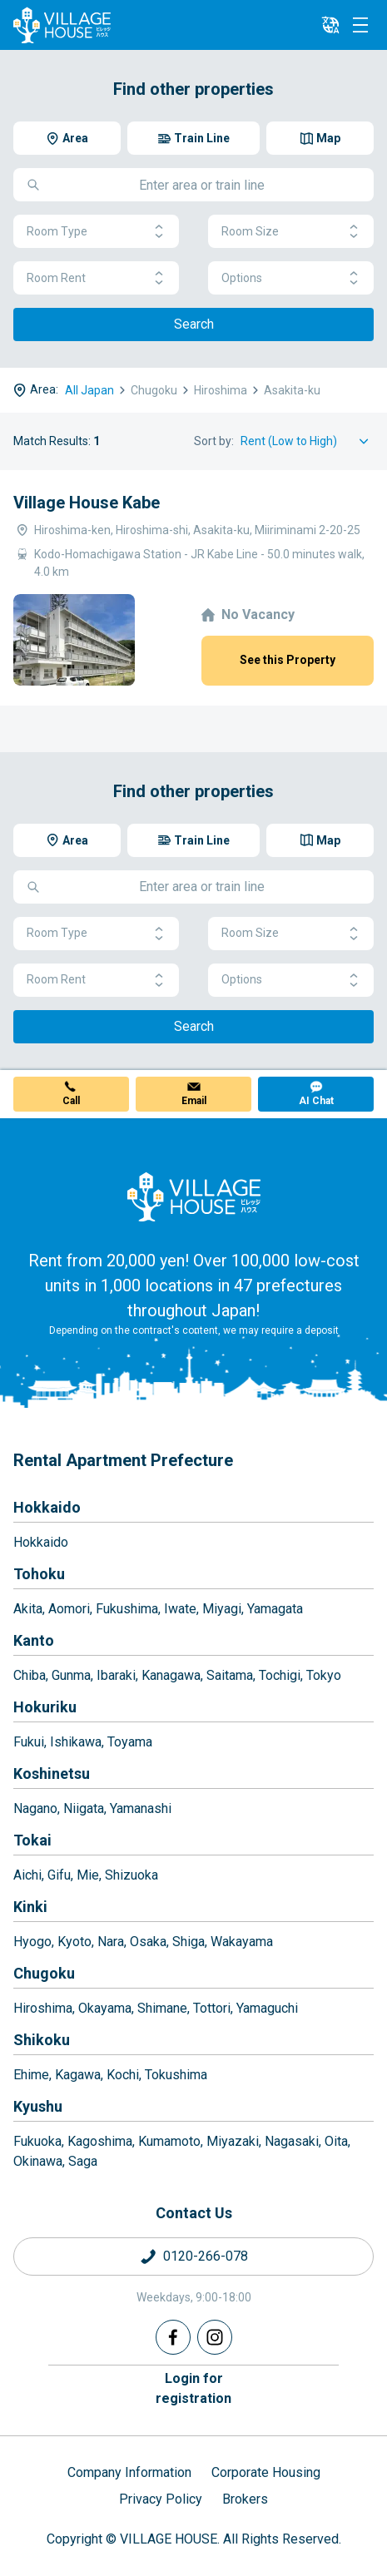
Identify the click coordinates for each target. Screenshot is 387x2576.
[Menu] (360, 25)
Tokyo (323, 1675)
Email (193, 1101)
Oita (336, 2141)
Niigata (83, 1808)
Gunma (71, 1675)
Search (194, 324)
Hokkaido (47, 1507)
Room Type (96, 232)
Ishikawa (76, 1742)
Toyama (129, 1742)
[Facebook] (173, 2337)
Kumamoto (169, 2141)
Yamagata (275, 1609)
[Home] (193, 1196)
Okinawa (37, 2161)
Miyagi (221, 1609)
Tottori (212, 2008)
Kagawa (78, 2075)
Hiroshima (42, 2008)
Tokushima (176, 2075)
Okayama (104, 2008)
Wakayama (242, 1941)
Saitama (229, 1675)
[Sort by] (307, 441)
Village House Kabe (86, 503)
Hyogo (32, 1941)
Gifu (59, 1875)
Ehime (31, 2075)
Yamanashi (140, 1808)
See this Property (287, 659)
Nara (110, 1941)
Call (71, 1101)
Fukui (28, 1742)
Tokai (32, 1840)
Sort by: (214, 441)
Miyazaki (232, 2141)
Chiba (29, 1675)
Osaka (148, 1941)
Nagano (35, 1808)
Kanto (33, 1640)
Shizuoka (131, 1875)
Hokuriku (45, 1707)
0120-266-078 (205, 2256)
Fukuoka (37, 2141)
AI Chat (316, 1101)
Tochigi (279, 1675)
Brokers (245, 2499)
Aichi (27, 1875)
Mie (88, 1875)
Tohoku (39, 1574)
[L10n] (330, 25)
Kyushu (37, 2106)
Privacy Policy (160, 2499)
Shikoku (41, 2039)
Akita (27, 1609)
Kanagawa (171, 1675)
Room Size (290, 232)
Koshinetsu (51, 1773)
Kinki (30, 1906)
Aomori (69, 1609)
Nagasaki (292, 2141)
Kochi (123, 2075)
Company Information (129, 2472)
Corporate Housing (265, 2472)
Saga (82, 2161)
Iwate (180, 1609)
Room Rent (96, 278)
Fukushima (127, 1609)
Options (290, 278)
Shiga (188, 1941)
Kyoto (74, 1941)
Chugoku (44, 1973)
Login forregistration (193, 2388)
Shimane (162, 2008)
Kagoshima (99, 2141)
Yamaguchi (267, 2008)
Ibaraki (116, 1675)
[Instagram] (214, 2337)
